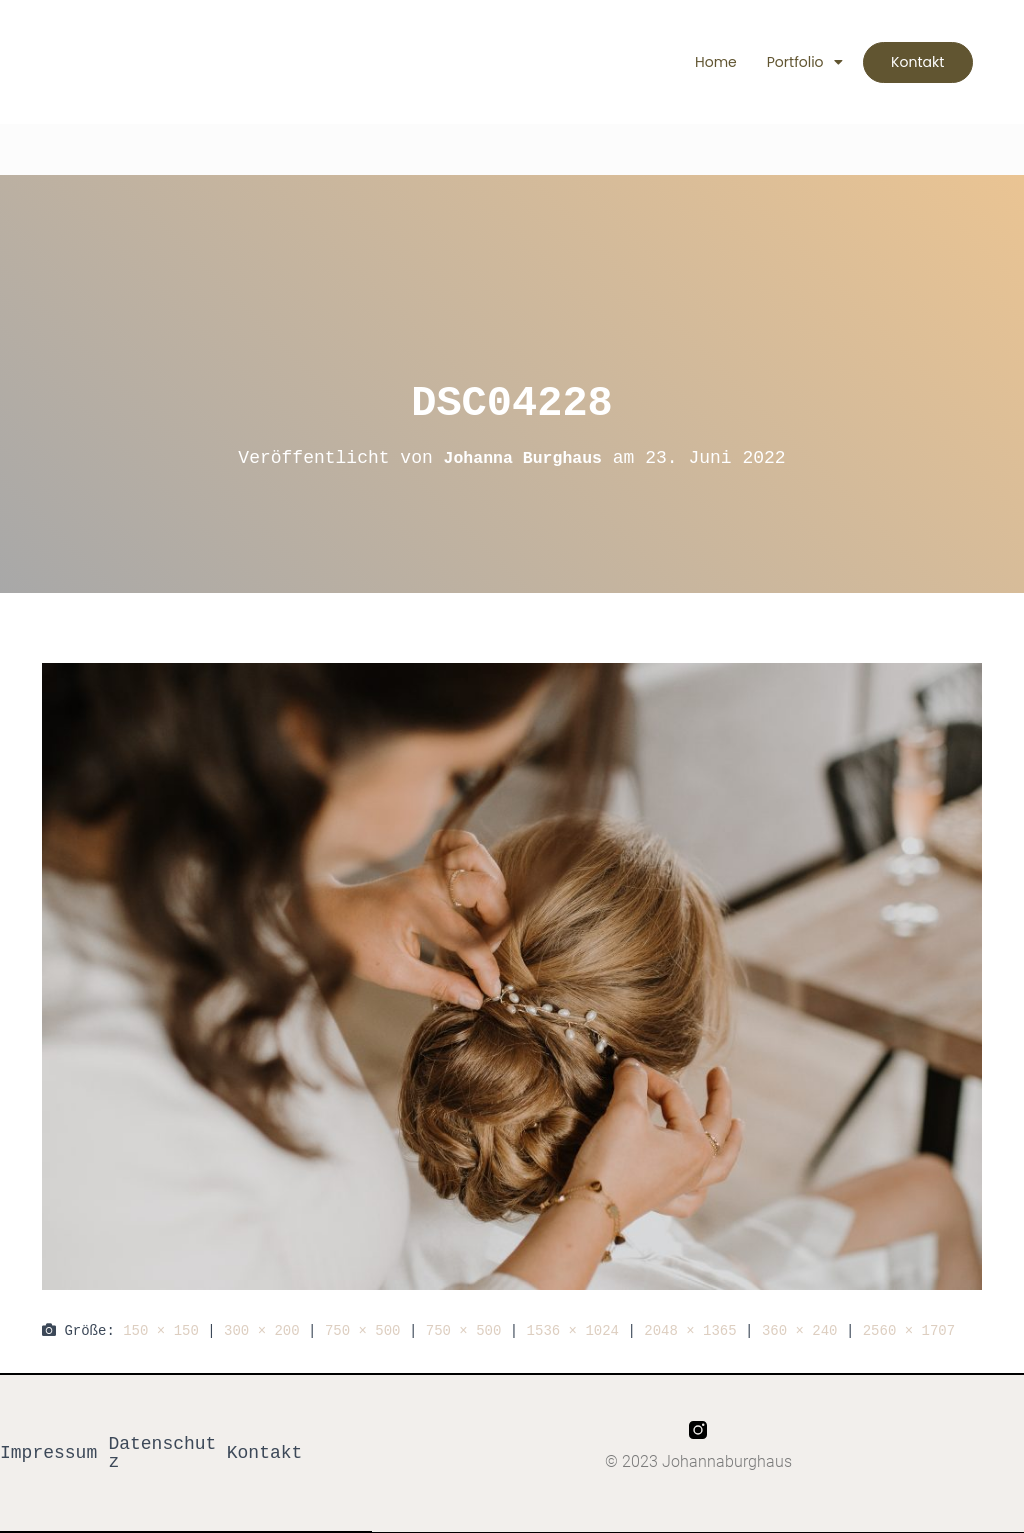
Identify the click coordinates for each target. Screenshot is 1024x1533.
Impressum (48, 1453)
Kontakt (265, 1453)
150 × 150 (161, 1330)
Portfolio (790, 62)
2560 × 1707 (909, 1330)
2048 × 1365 (690, 1330)
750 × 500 (363, 1330)
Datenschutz (162, 1453)
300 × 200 (262, 1330)
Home (701, 62)
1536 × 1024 (573, 1330)
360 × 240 (800, 1330)
